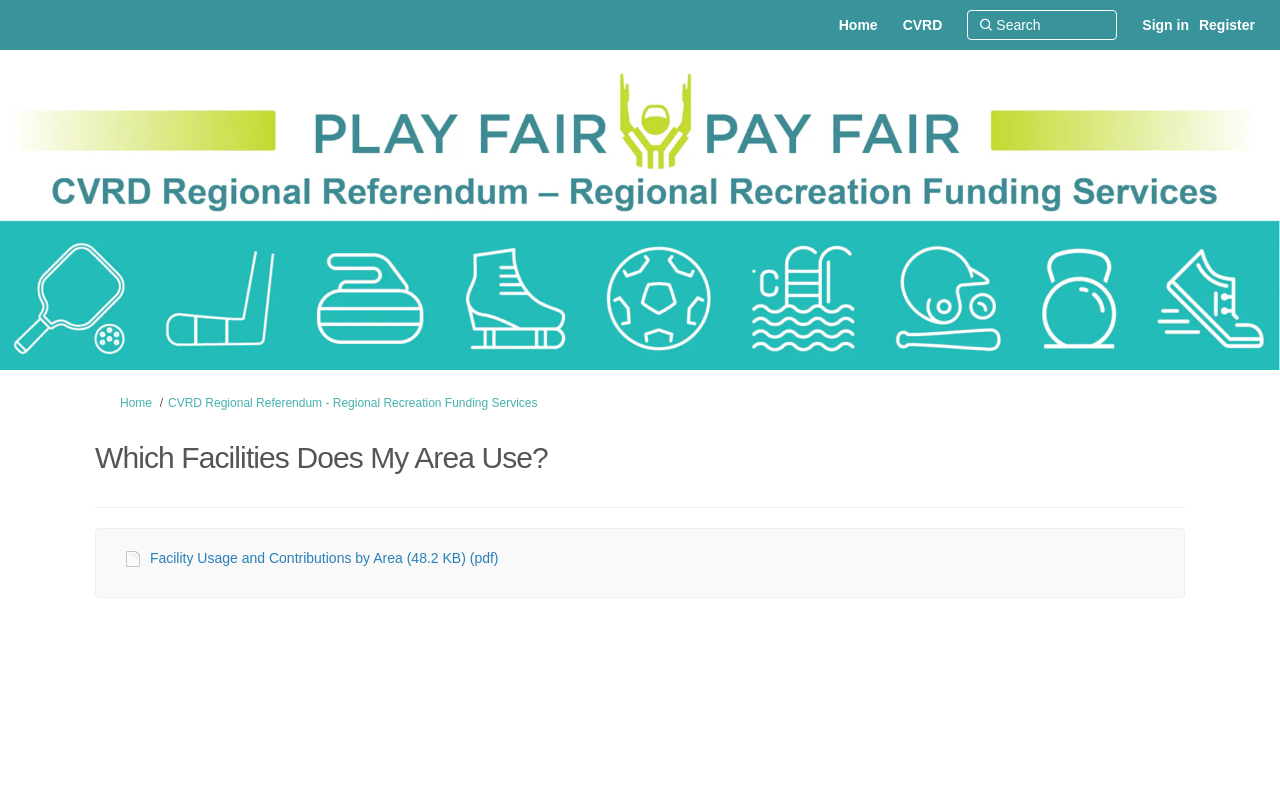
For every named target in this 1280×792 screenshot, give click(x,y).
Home (136, 403)
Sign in (1165, 25)
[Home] (858, 25)
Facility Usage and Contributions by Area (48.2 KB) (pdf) (324, 558)
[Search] (1042, 25)
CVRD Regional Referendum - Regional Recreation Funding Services (353, 403)
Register (1227, 25)
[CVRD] (923, 25)
